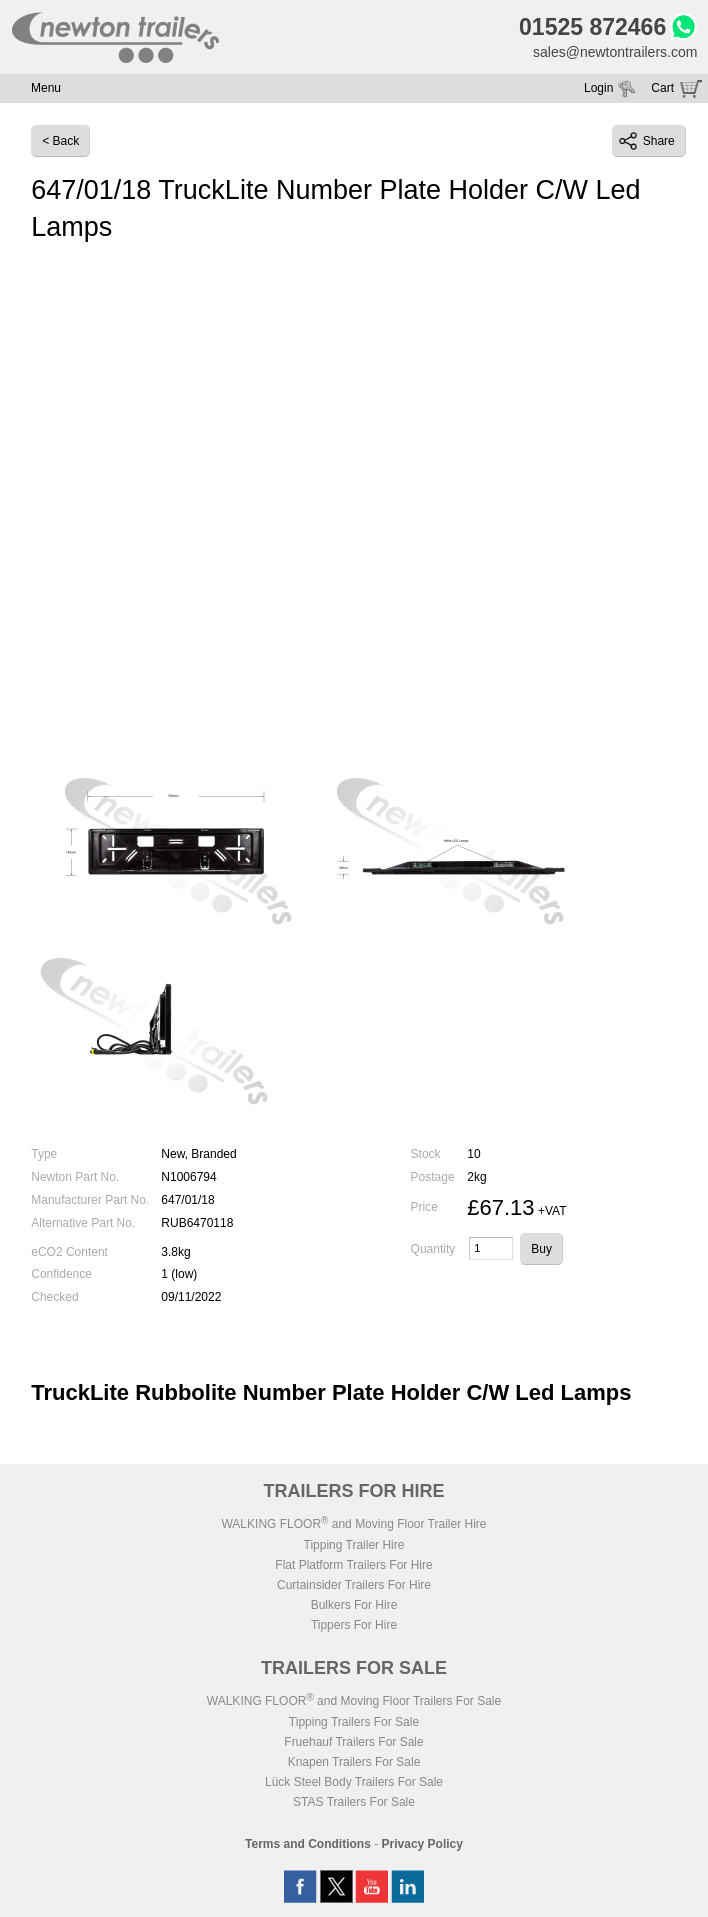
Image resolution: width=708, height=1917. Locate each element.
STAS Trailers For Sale (354, 1802)
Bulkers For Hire (354, 1605)
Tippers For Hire (354, 1625)
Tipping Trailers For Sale (354, 1722)
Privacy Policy (422, 1844)
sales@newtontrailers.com (615, 52)
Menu (46, 88)
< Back (60, 141)
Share (647, 141)
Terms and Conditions (308, 1844)
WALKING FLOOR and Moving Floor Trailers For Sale (354, 1701)
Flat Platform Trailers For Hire (353, 1565)
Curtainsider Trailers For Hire (354, 1585)
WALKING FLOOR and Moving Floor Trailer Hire (353, 1524)
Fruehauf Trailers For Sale (353, 1742)
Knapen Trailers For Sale (354, 1762)
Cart (662, 88)
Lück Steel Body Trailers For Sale (354, 1782)
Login (598, 88)
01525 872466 (592, 27)
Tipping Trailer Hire (354, 1545)
